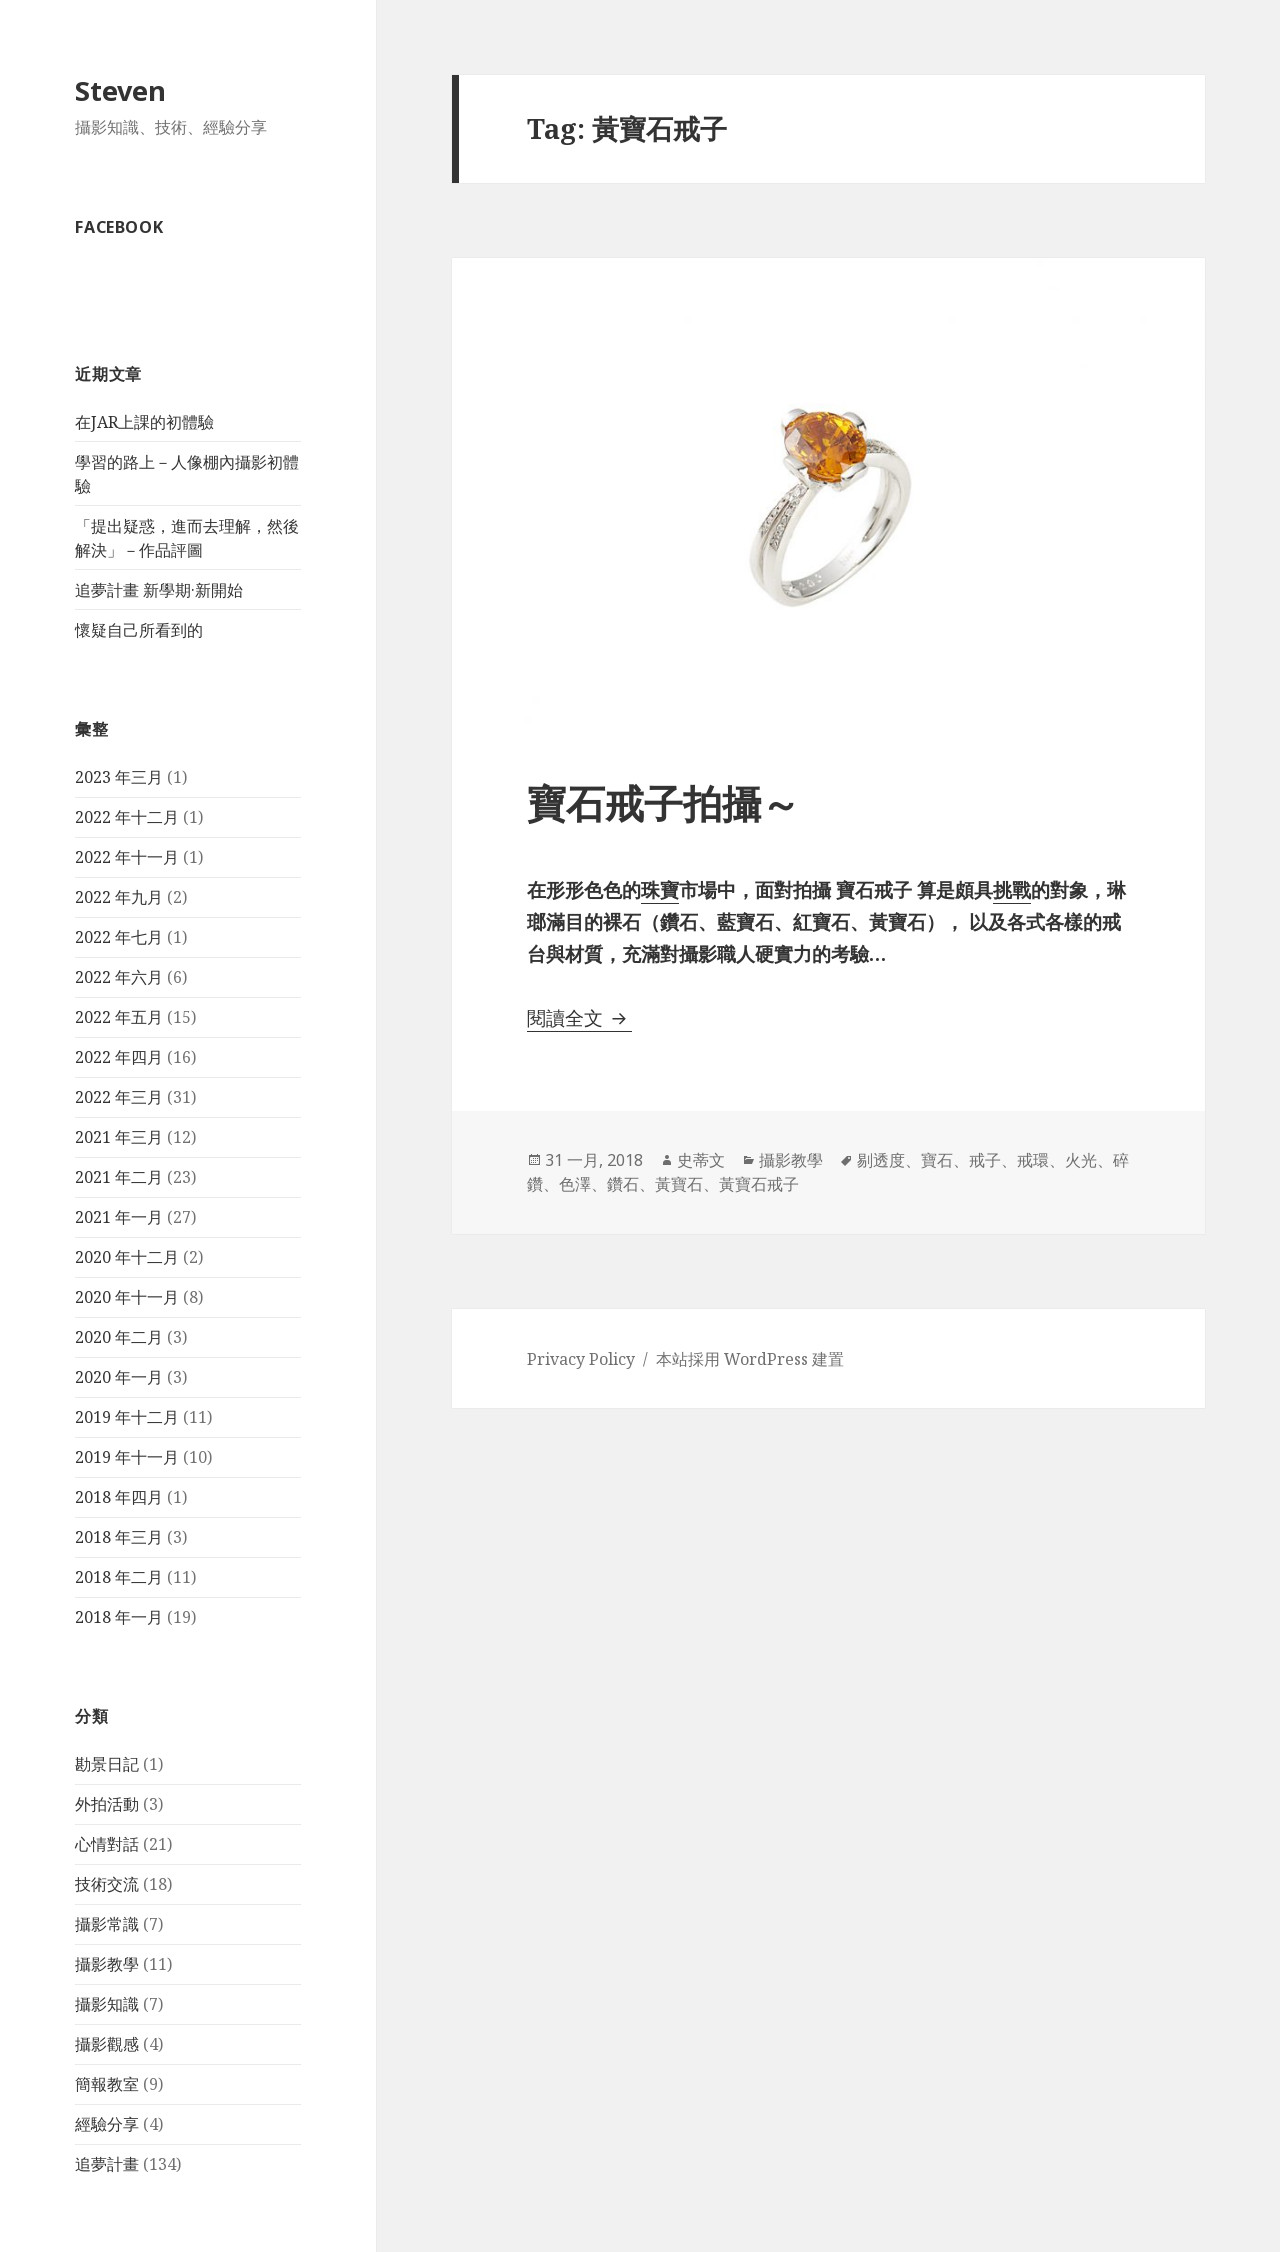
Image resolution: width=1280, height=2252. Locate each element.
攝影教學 (107, 1964)
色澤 (575, 1184)
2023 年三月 (119, 777)
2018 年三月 (119, 1537)
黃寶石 (679, 1184)
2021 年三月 (119, 1137)
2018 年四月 (119, 1497)
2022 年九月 (119, 897)
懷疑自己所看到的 (139, 630)
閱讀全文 (579, 1018)
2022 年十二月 (127, 817)
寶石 (937, 1160)
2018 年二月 (119, 1577)
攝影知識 (107, 2004)
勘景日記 (107, 1764)
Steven (120, 90)
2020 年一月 (119, 1377)
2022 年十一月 (127, 857)
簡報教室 (107, 2084)
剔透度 (881, 1160)
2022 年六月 (119, 977)
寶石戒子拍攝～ (663, 802)
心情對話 (107, 1844)
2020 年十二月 (127, 1257)
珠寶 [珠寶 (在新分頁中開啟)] (660, 890)
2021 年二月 (119, 1177)
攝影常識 (107, 1924)
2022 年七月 (119, 937)
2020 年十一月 (127, 1297)
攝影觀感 (107, 2044)
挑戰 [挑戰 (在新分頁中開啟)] (1012, 890)
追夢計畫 (107, 2164)
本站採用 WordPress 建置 (750, 1359)
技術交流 (107, 1884)
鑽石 (623, 1184)
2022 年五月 (119, 1017)
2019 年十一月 (127, 1457)
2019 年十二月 (127, 1417)
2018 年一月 (119, 1617)
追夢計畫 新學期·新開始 (159, 590)
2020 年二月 (119, 1337)
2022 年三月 (119, 1097)
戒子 (985, 1160)
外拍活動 (107, 1804)
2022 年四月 (119, 1057)
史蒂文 (701, 1160)
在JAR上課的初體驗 (144, 422)
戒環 (1033, 1160)
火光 (1081, 1160)
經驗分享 (107, 2124)
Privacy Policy (581, 1359)
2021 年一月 (119, 1217)
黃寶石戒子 (759, 1184)
